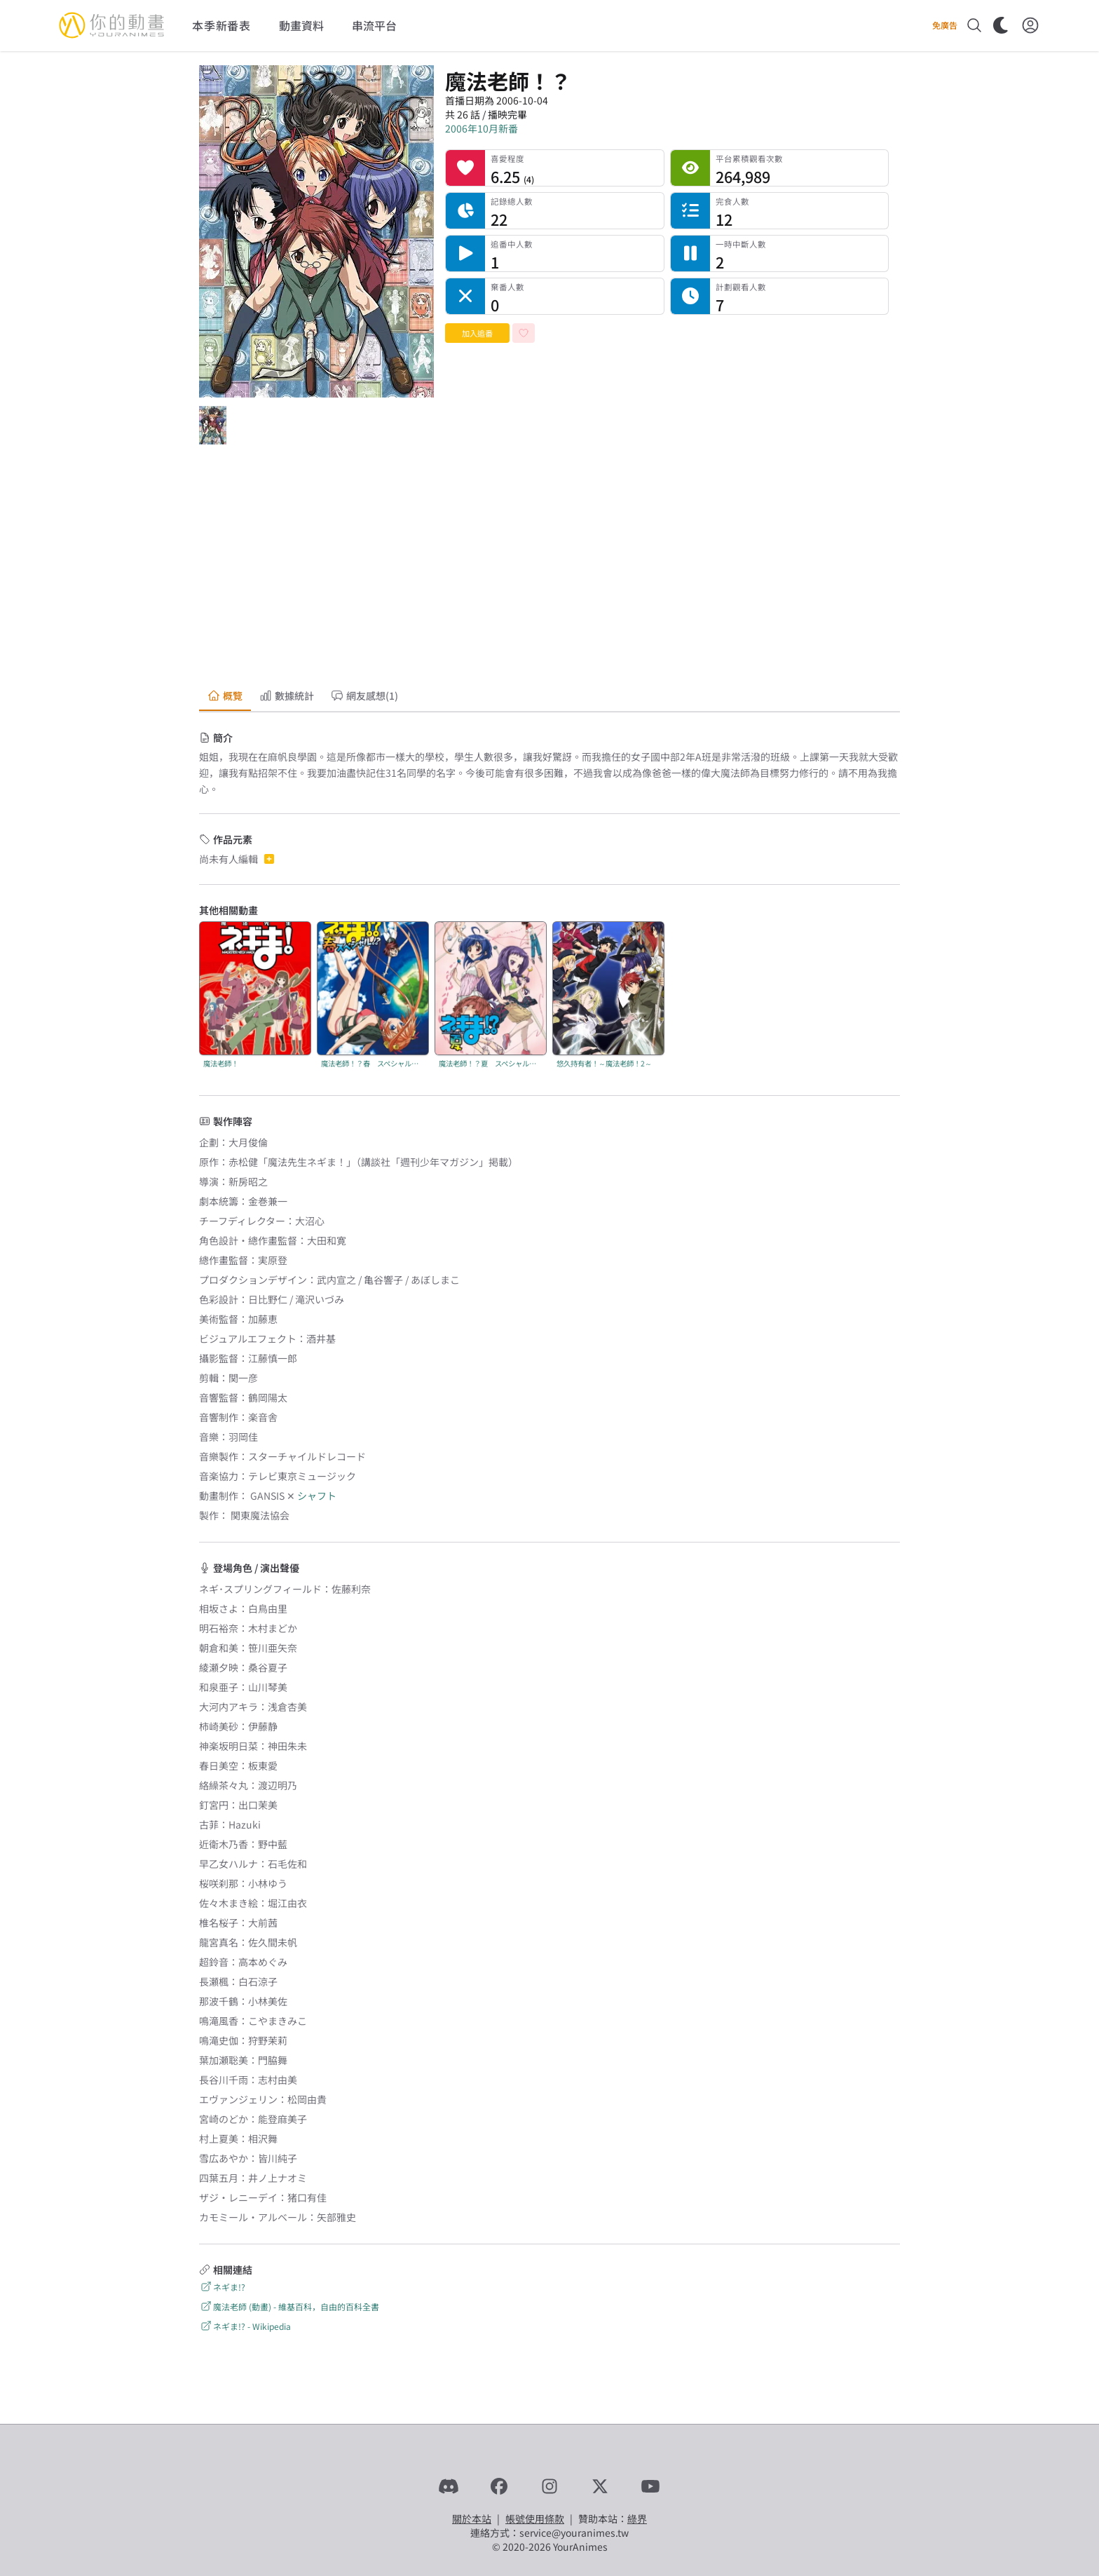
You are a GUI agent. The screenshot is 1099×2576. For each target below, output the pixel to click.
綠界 (637, 2518)
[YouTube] (650, 2486)
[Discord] (448, 2486)
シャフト (316, 1496)
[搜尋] (974, 25)
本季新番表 (221, 25)
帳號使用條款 (534, 2518)
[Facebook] (499, 2486)
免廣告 (944, 25)
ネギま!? (222, 2287)
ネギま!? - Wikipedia (245, 2326)
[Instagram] (549, 2486)
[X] (600, 2486)
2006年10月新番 (481, 128)
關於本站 (471, 2518)
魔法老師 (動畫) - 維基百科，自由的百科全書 (289, 2306)
